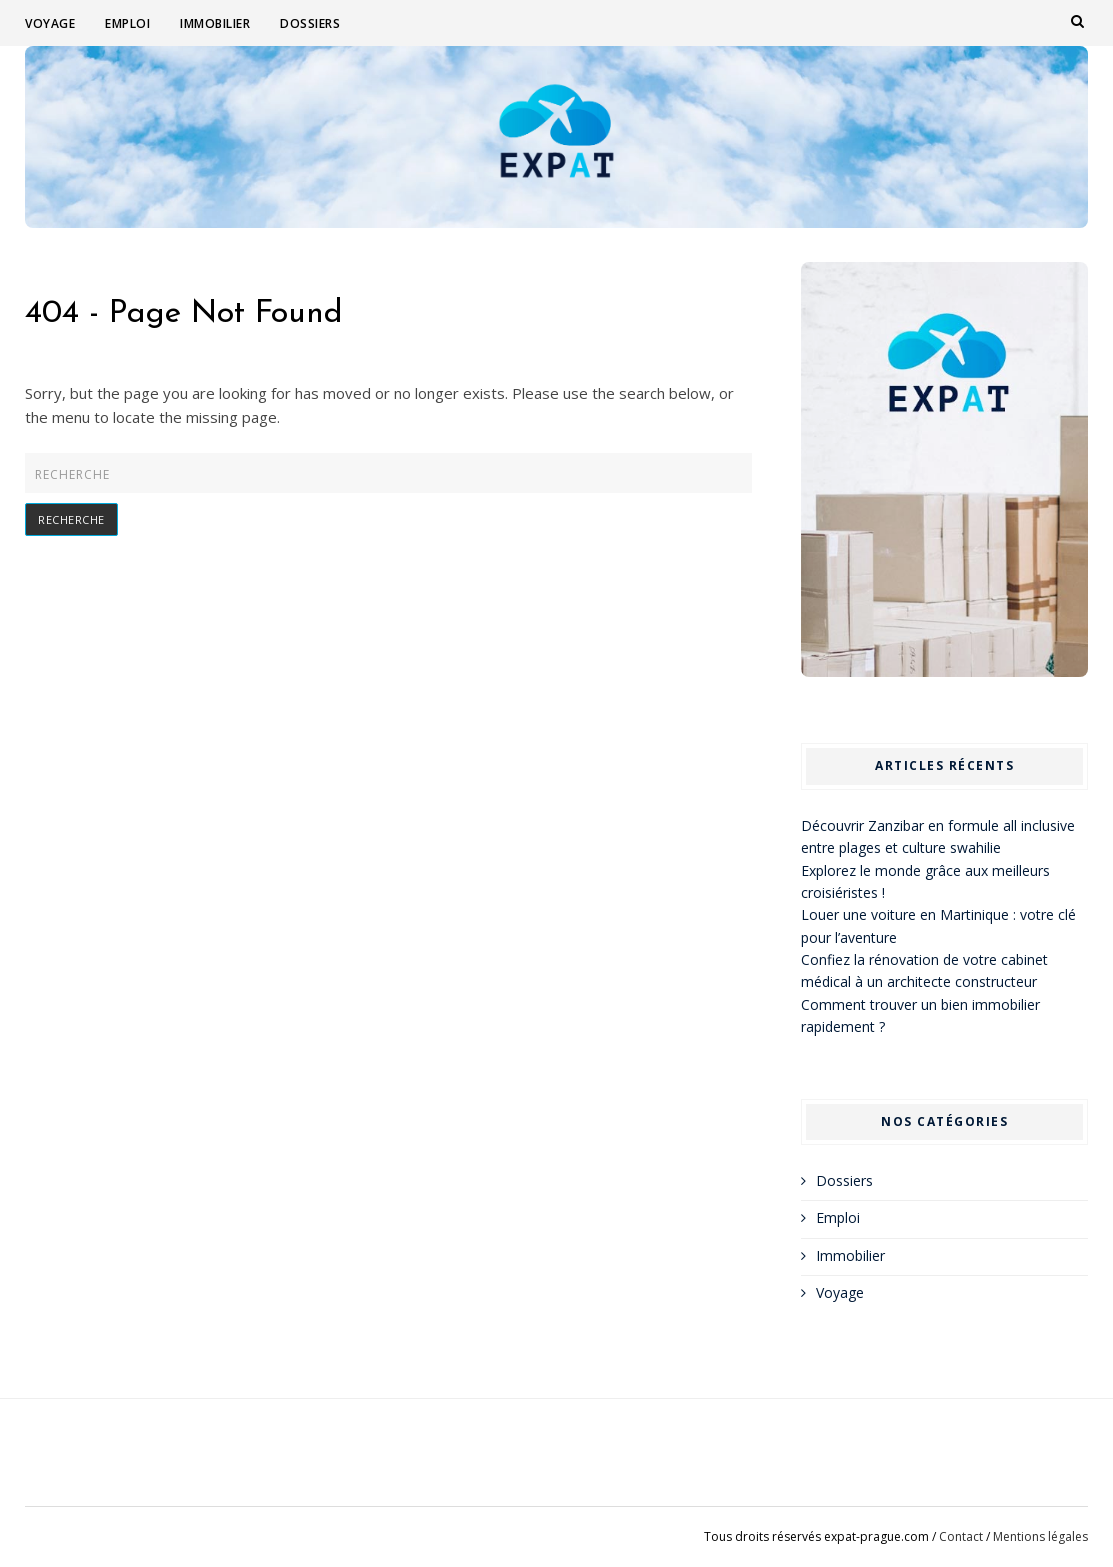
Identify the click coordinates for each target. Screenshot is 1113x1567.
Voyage (50, 23)
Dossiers (310, 23)
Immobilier (215, 23)
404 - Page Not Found (184, 314)
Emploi (127, 23)
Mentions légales (1040, 1536)
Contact (961, 1536)
